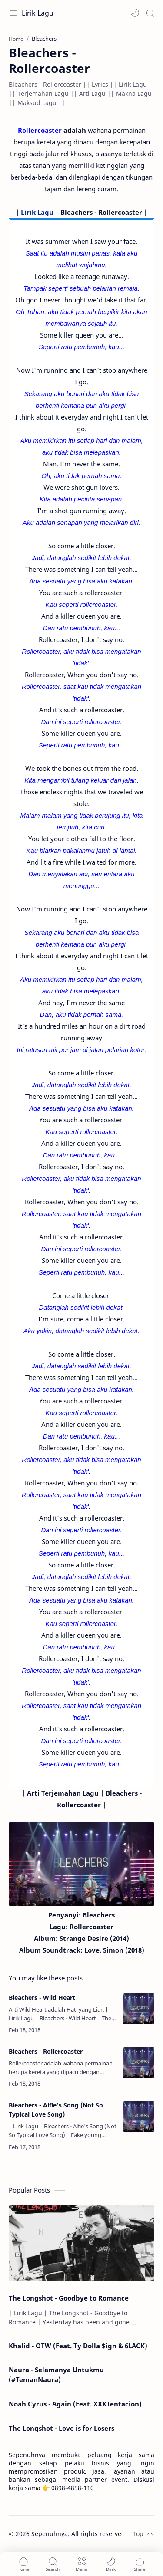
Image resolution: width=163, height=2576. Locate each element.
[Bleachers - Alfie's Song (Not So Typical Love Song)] (138, 2116)
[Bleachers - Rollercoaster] (138, 2062)
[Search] (149, 13)
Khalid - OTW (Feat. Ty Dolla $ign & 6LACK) (78, 2345)
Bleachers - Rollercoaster (46, 2051)
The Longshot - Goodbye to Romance (69, 2298)
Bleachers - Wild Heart (42, 1997)
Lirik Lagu (37, 13)
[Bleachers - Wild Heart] (138, 2008)
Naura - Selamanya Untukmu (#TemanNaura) (56, 2374)
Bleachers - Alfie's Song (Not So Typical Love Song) (56, 2109)
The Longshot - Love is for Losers (61, 2428)
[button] (135, 13)
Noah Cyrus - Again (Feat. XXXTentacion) (75, 2403)
